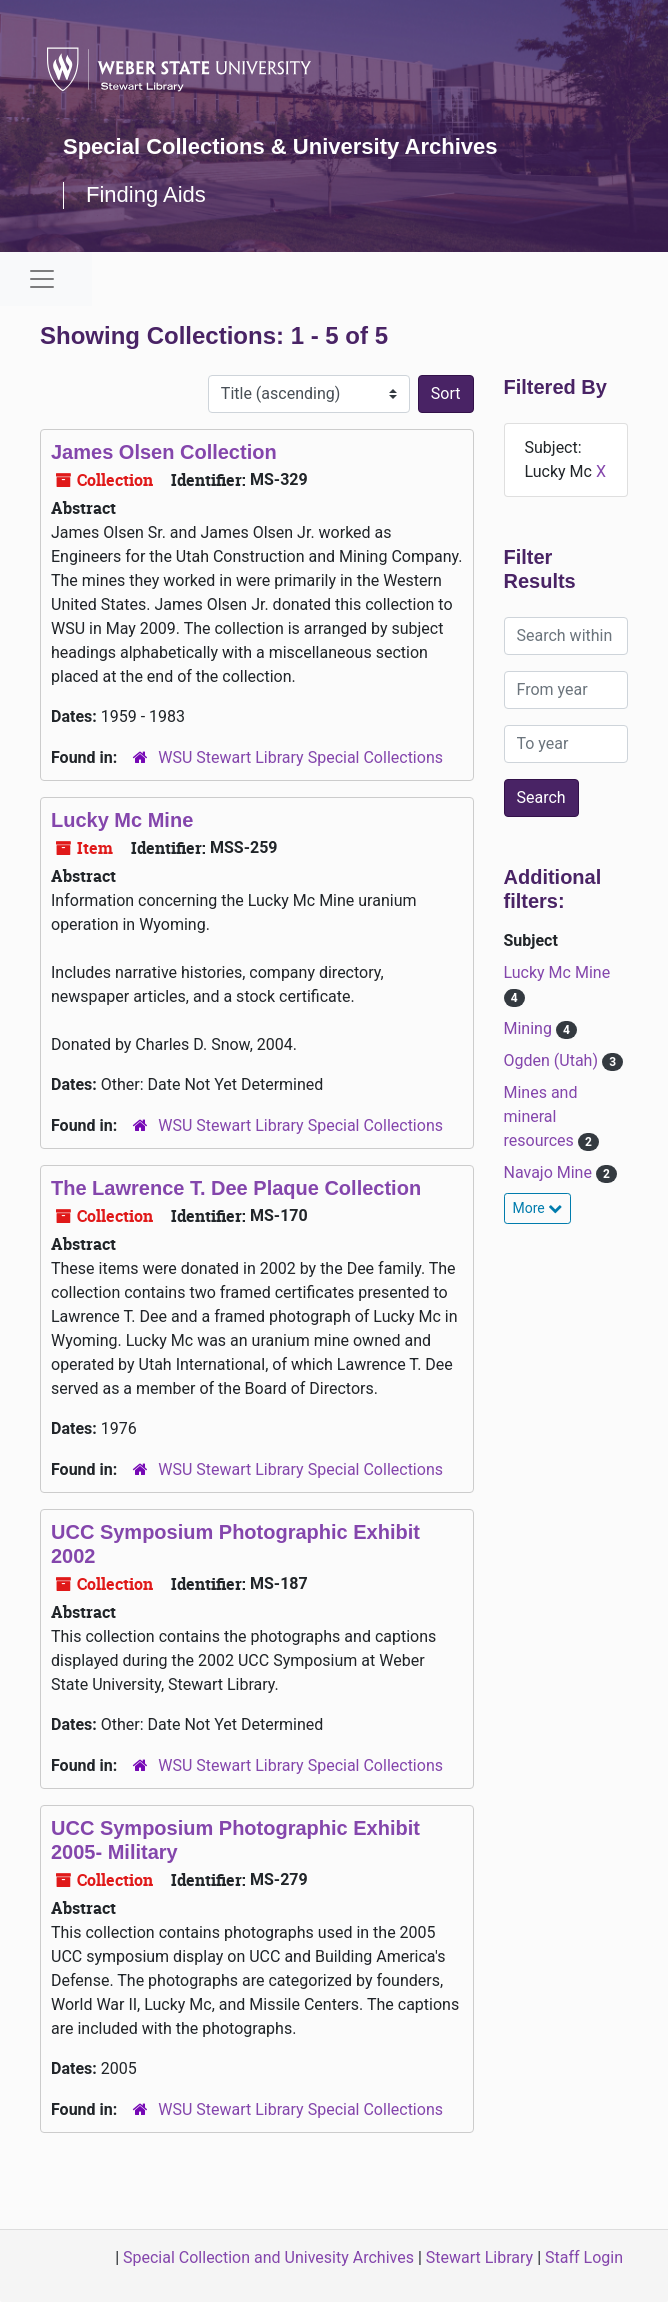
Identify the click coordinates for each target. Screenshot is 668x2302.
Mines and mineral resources (541, 1116)
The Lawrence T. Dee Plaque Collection (236, 1188)
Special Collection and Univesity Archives (268, 2257)
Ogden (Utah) (553, 1060)
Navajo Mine (550, 1172)
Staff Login (584, 2257)
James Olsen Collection (164, 452)
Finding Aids (146, 194)
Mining (530, 1028)
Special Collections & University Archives (280, 146)
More (538, 1208)
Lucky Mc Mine (122, 820)
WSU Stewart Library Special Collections (300, 757)
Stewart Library (479, 2257)
